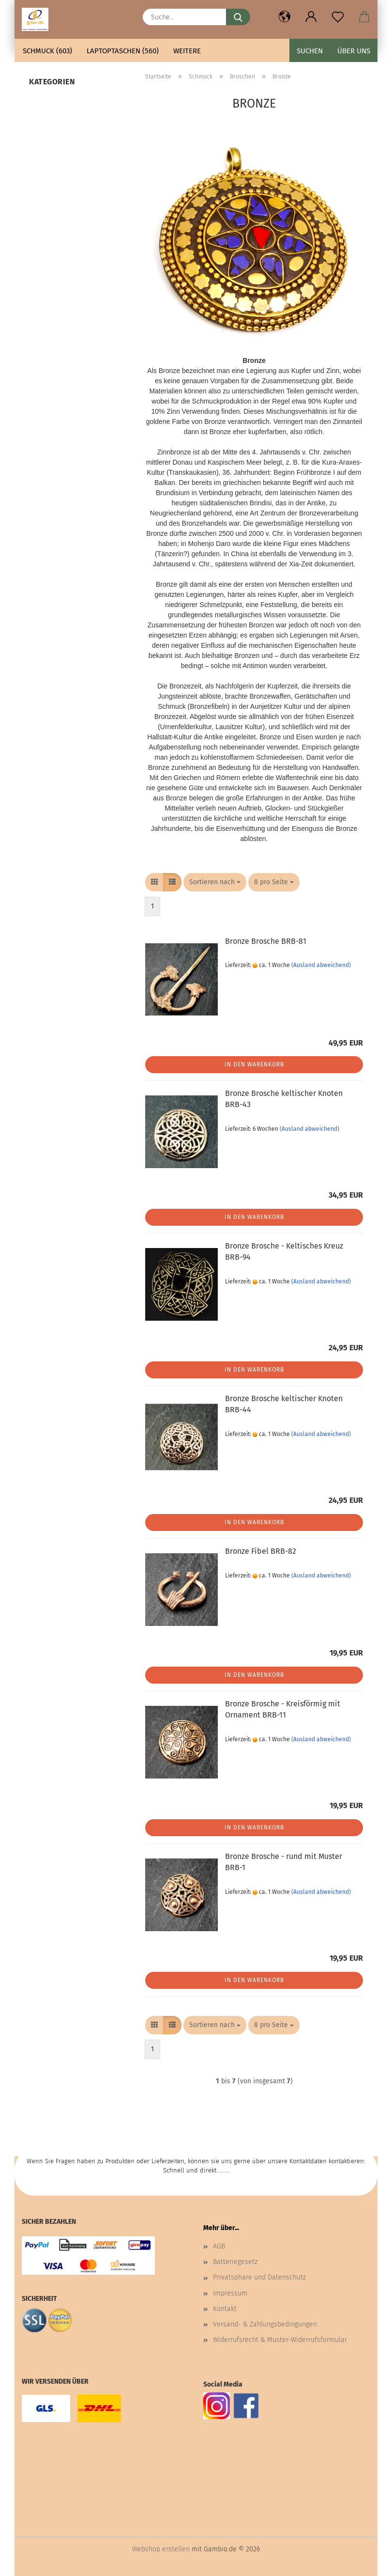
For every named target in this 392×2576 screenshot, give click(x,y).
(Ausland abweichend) (321, 965)
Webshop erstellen (161, 2549)
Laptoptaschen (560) (123, 51)
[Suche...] (238, 17)
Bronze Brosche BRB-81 (265, 941)
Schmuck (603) (47, 51)
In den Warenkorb (254, 1064)
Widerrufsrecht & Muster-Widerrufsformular (280, 2340)
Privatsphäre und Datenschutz (259, 2277)
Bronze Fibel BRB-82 (260, 1551)
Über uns (353, 51)
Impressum (230, 2293)
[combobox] (214, 882)
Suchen (310, 51)
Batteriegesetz (235, 2262)
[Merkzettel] (337, 17)
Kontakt (225, 2309)
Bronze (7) (45, 102)
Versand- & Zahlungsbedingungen (265, 2324)
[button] (284, 17)
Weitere (187, 51)
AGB (219, 2246)
